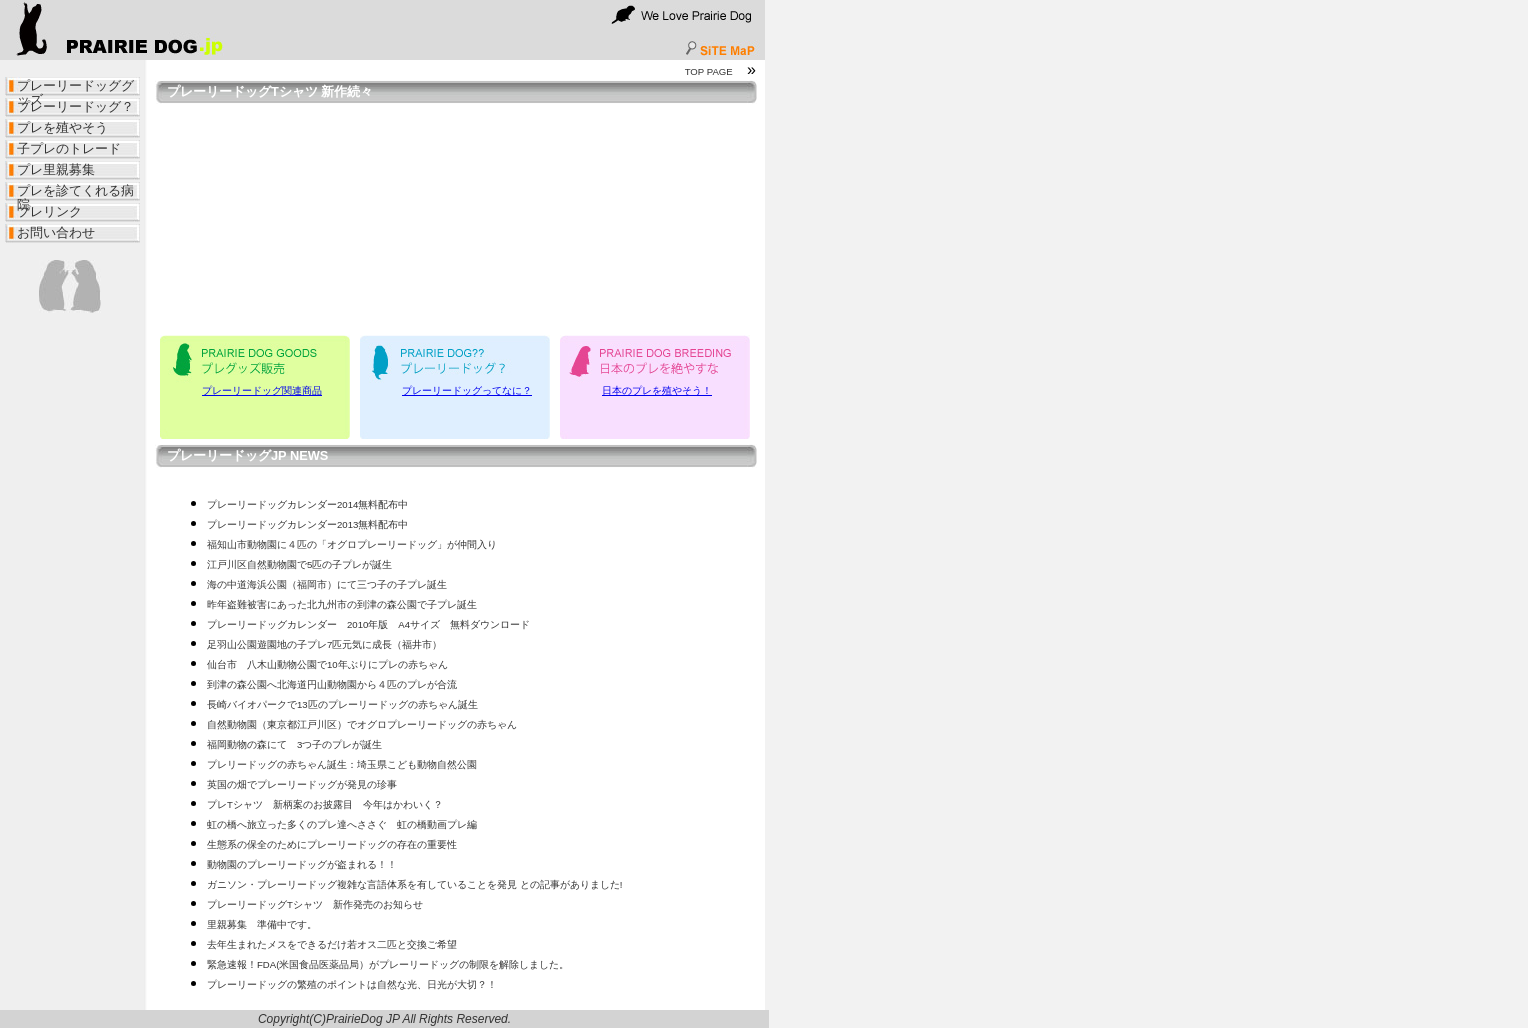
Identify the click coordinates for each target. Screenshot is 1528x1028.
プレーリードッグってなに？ (467, 390)
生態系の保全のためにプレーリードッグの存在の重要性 (332, 844)
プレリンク (49, 211)
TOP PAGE (709, 71)
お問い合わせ (56, 232)
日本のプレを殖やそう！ (657, 390)
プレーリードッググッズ (75, 88)
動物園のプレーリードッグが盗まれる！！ (302, 864)
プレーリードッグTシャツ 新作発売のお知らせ (315, 904)
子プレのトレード (69, 148)
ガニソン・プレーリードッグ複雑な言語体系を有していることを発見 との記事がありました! (414, 884)
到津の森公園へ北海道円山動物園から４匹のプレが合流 (332, 684)
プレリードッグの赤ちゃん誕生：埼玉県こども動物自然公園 (342, 764)
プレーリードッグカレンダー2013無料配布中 (307, 524)
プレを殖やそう (62, 127)
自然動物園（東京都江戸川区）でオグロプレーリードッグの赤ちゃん (362, 724)
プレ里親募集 (56, 169)
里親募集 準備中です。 (262, 924)
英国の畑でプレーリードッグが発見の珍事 (302, 784)
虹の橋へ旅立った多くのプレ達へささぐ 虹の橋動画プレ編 (342, 824)
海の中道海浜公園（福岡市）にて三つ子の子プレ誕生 (327, 584)
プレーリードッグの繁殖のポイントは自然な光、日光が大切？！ (352, 984)
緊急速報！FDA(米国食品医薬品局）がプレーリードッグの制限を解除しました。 (388, 964)
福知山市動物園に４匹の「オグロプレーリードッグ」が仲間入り (352, 544)
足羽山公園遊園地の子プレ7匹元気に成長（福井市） (324, 644)
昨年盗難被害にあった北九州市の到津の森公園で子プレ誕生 (342, 604)
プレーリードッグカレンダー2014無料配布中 (307, 504)
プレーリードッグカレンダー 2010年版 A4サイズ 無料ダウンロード (368, 624)
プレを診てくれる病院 (75, 193)
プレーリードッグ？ (75, 106)
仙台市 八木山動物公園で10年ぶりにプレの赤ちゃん (327, 664)
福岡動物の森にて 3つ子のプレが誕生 (294, 744)
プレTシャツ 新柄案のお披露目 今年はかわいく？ (325, 804)
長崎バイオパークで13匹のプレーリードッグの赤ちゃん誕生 (342, 704)
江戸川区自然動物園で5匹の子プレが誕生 (299, 564)
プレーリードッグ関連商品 (262, 390)
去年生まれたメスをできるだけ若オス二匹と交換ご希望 (332, 944)
